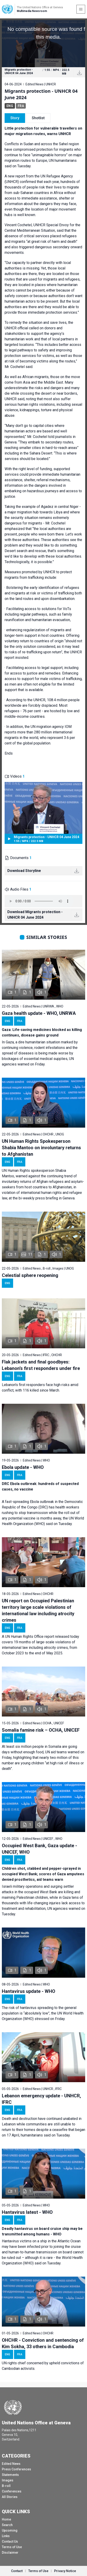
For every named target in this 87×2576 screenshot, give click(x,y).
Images (7, 2480)
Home (6, 2519)
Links (6, 2536)
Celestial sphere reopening (30, 1275)
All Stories (9, 2497)
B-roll (6, 2486)
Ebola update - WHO (23, 1467)
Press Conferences (16, 2469)
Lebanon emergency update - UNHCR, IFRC (41, 2099)
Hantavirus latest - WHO (27, 2212)
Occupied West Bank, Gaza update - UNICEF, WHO (39, 1849)
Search (7, 2525)
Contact (17, 2571)
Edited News (11, 2464)
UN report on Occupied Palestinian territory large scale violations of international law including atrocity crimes (38, 1610)
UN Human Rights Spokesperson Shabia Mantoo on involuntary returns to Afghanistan (41, 1147)
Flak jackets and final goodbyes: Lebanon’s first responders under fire (41, 1365)
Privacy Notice (65, 2571)
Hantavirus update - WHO (28, 1991)
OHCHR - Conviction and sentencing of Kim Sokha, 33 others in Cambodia (43, 2343)
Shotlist (38, 118)
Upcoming (9, 2530)
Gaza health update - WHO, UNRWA (39, 1013)
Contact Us (10, 2541)
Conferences (11, 2491)
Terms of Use (12, 2547)
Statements (10, 2475)
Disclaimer (10, 2552)
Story (14, 118)
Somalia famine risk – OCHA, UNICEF (41, 1730)
